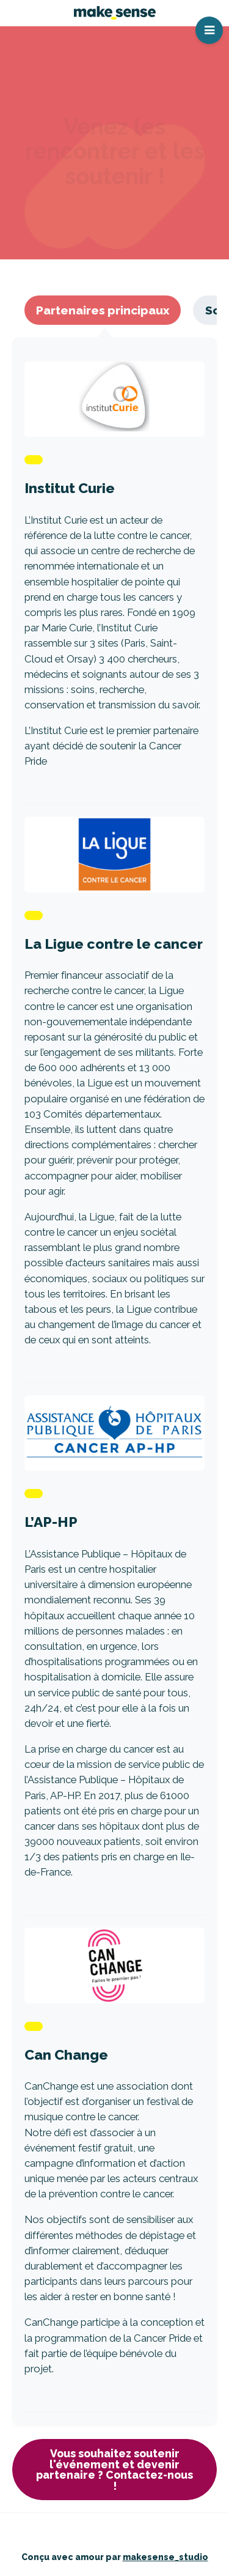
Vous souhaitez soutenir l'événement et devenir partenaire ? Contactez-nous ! (114, 2469)
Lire (114, 576)
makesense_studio (165, 2557)
